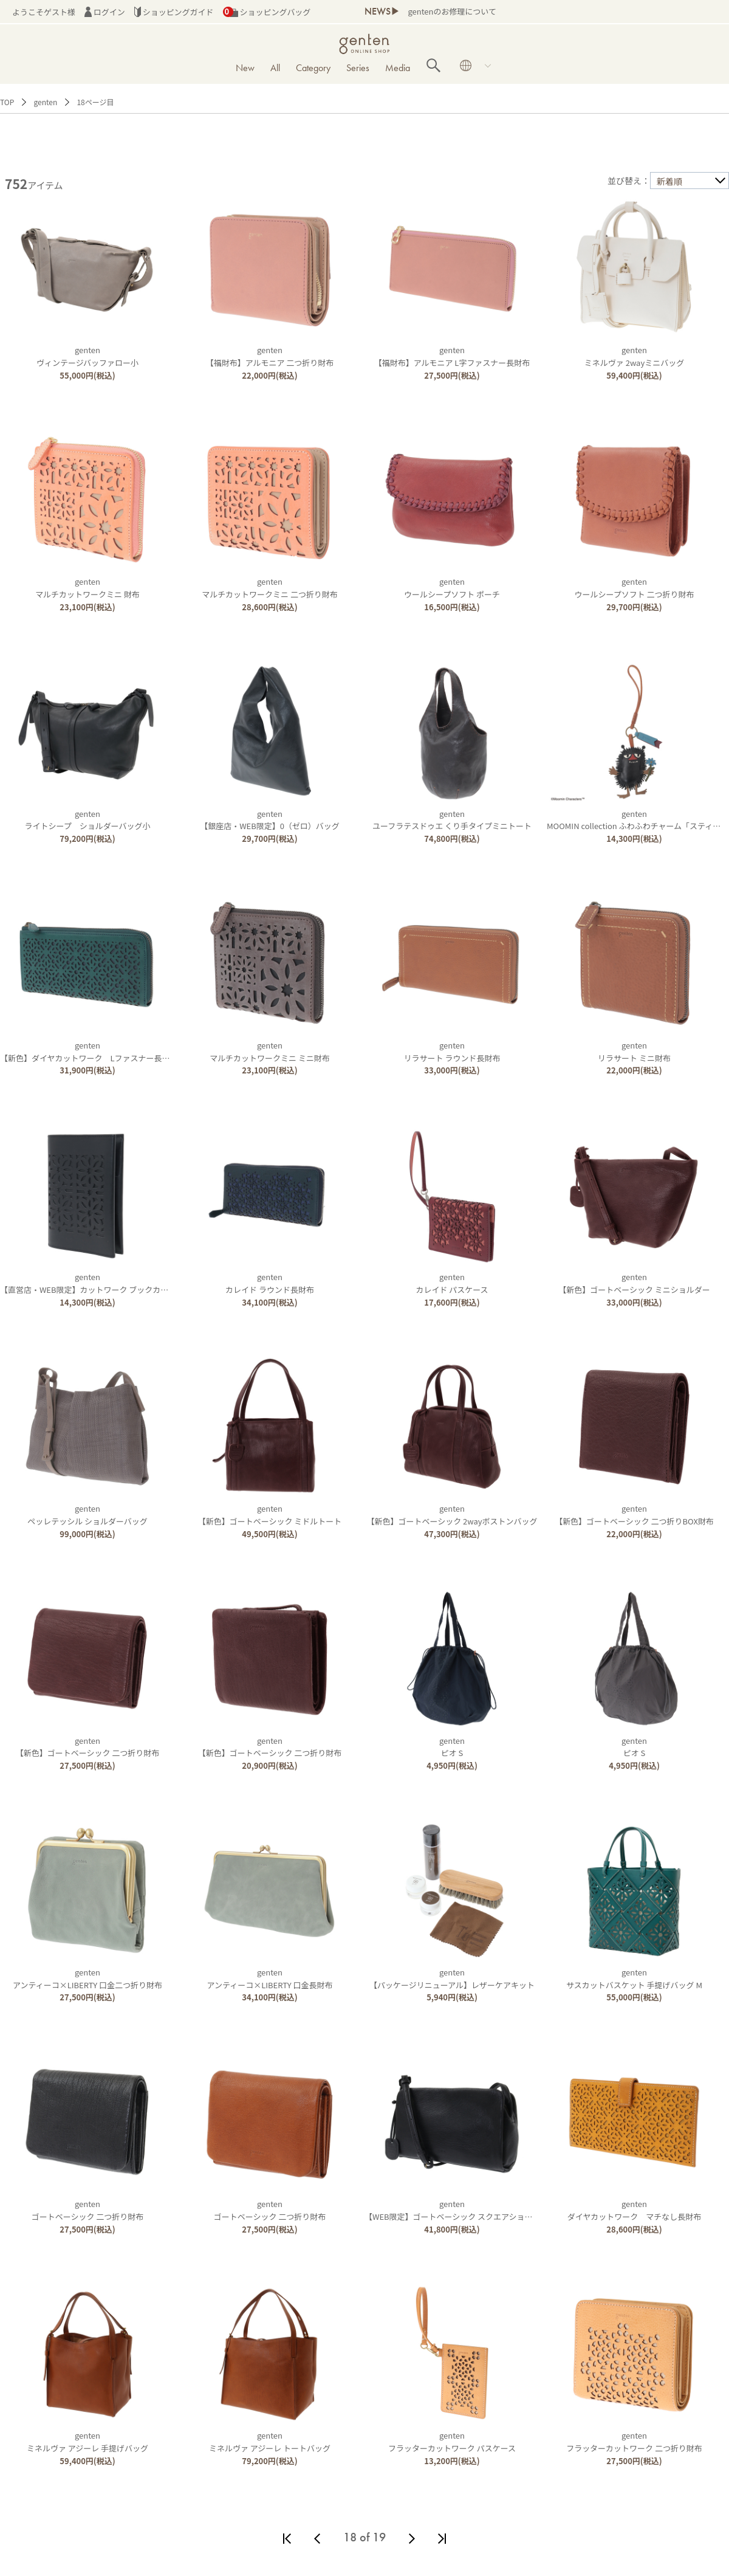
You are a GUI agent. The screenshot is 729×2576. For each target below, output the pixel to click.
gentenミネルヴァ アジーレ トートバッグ (269, 2442)
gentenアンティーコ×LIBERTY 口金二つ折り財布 (87, 1978)
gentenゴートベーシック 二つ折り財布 (87, 2210)
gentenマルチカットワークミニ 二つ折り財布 (270, 588)
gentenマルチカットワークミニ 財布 (87, 588)
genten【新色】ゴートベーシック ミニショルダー (634, 1283)
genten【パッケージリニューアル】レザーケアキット (452, 1978)
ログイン (104, 12)
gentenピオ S (452, 1747)
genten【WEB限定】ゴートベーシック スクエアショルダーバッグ (468, 2210)
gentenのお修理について (452, 11)
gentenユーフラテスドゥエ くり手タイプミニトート (452, 820)
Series (357, 67)
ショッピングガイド (174, 12)
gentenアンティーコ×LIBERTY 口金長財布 (270, 1978)
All (275, 67)
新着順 (669, 181)
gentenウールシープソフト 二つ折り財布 (634, 588)
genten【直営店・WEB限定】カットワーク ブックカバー (88, 1283)
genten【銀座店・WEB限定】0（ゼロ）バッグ (270, 820)
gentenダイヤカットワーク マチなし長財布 (634, 2210)
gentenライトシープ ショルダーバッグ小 (88, 820)
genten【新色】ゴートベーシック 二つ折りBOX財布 (634, 1515)
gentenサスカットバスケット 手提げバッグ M (634, 1978)
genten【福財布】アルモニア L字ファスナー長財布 (452, 356)
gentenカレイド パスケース (452, 1283)
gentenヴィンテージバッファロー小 (87, 356)
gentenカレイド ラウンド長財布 (269, 1283)
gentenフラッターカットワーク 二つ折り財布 (634, 2442)
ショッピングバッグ (267, 12)
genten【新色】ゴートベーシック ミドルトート (269, 1515)
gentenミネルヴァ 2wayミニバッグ (634, 356)
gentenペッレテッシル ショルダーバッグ (87, 1515)
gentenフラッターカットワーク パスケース (452, 2442)
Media (397, 67)
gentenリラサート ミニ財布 (634, 1051)
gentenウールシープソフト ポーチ (452, 588)
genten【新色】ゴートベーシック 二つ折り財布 (87, 1747)
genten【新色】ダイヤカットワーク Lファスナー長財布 (88, 1051)
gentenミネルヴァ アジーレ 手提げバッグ (87, 2442)
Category (313, 67)
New (245, 67)
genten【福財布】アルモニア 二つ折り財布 (270, 356)
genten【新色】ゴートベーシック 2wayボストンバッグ (452, 1515)
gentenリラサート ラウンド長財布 (452, 1051)
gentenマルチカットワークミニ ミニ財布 (270, 1051)
